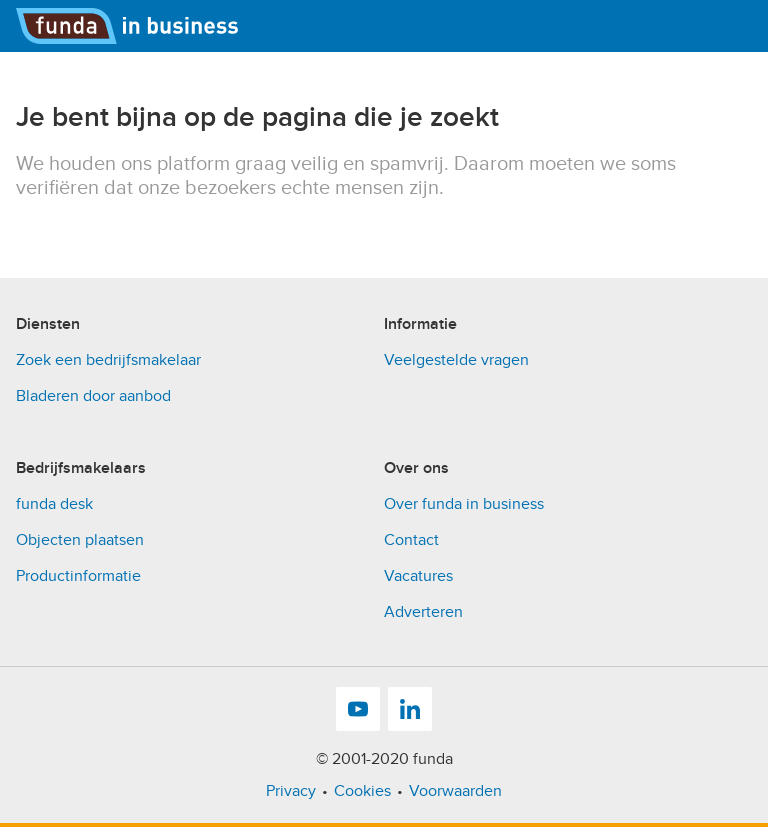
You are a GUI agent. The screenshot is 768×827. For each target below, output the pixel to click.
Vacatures (418, 576)
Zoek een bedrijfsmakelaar (108, 360)
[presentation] (168, 239)
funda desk (54, 504)
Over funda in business (464, 504)
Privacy (291, 791)
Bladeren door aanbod (93, 396)
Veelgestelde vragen (456, 360)
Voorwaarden (455, 791)
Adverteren (423, 612)
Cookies (362, 791)
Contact (411, 540)
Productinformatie (78, 576)
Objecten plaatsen (80, 540)
